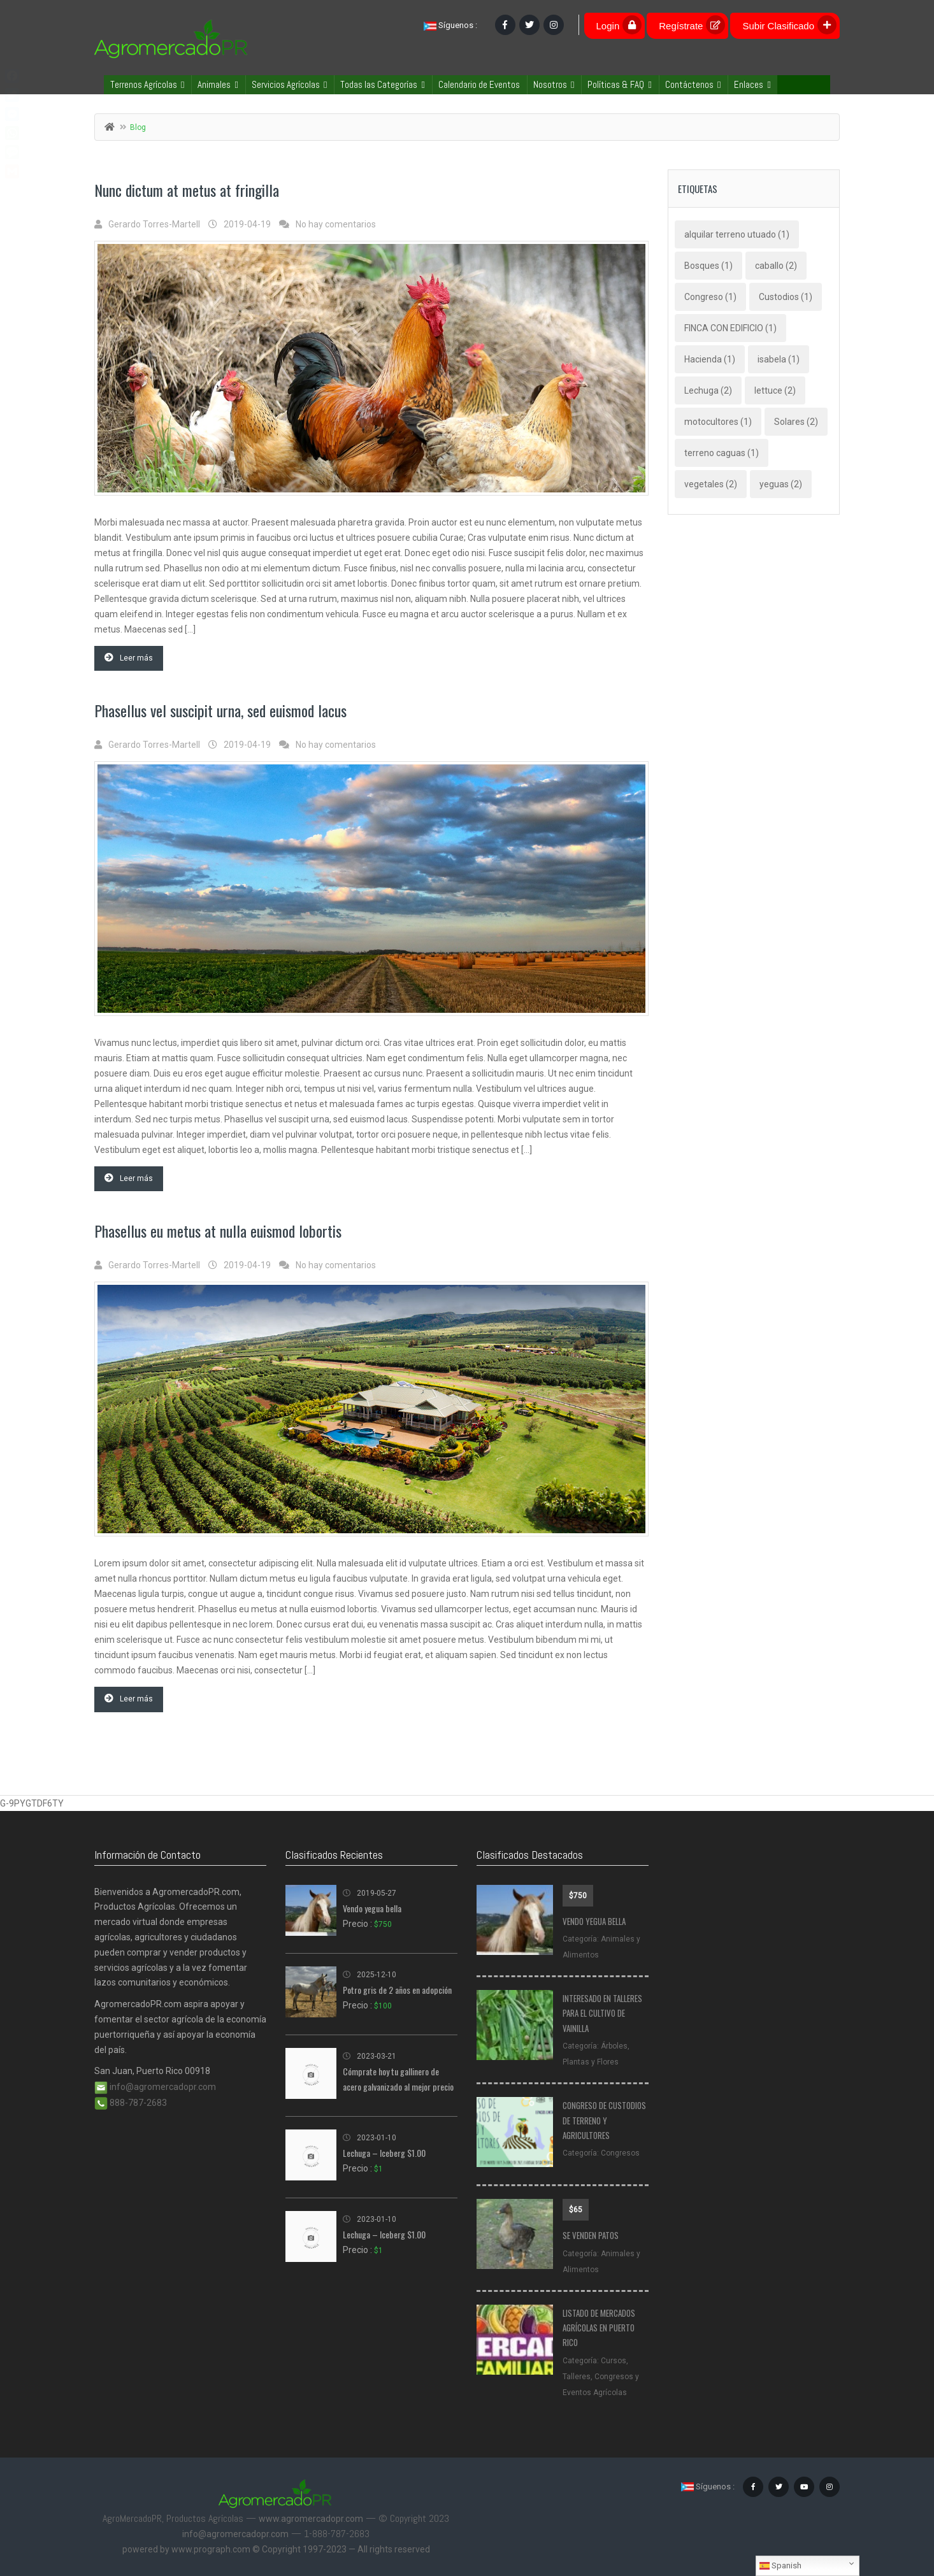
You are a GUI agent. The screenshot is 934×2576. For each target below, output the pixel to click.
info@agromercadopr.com (155, 2087)
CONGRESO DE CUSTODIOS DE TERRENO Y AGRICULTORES (604, 2120)
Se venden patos (591, 2235)
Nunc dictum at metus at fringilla (186, 189)
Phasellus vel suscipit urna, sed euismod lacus (220, 710)
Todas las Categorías (382, 84)
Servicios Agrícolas (289, 84)
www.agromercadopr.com (311, 2519)
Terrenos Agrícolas (147, 84)
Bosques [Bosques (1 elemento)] (708, 266)
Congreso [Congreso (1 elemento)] (710, 297)
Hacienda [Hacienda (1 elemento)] (709, 359)
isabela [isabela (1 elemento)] (779, 359)
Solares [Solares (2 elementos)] (796, 422)
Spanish (780, 2566)
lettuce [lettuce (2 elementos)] (775, 390)
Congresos (620, 2153)
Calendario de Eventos (479, 84)
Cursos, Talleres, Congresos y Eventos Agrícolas (601, 2376)
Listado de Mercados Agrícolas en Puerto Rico (599, 2328)
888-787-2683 (130, 2103)
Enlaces (752, 84)
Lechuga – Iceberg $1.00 (384, 2152)
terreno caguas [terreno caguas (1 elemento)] (721, 453)
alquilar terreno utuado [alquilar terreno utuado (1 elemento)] (736, 234)
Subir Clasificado (789, 24)
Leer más (128, 657)
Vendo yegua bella (372, 1908)
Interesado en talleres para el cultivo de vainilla (602, 2013)
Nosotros (553, 84)
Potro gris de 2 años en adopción (397, 1989)
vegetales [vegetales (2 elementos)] (710, 484)
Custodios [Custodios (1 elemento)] (785, 297)
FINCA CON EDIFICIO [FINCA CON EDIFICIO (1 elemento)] (730, 328)
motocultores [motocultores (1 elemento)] (718, 422)
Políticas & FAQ (619, 84)
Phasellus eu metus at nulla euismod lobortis (217, 1230)
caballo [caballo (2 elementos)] (776, 266)
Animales (218, 84)
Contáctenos (693, 84)
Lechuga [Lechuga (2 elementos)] (708, 390)
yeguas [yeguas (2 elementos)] (780, 484)
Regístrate (692, 24)
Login (619, 24)
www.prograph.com (210, 2549)
